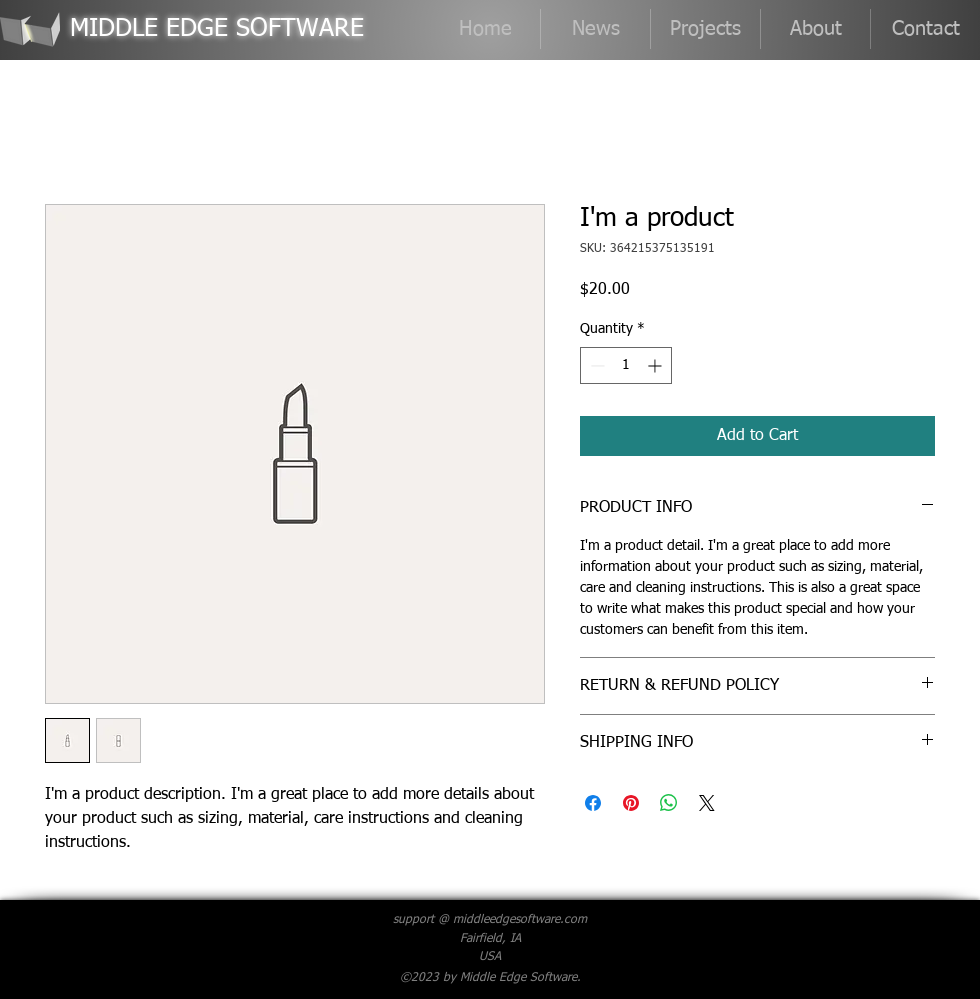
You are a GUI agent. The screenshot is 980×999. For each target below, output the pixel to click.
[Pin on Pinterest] (631, 803)
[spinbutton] (626, 365)
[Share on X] (707, 803)
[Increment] (656, 365)
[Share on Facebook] (593, 803)
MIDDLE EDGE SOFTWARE (217, 29)
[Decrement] (595, 365)
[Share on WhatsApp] (669, 803)
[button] (705, 29)
